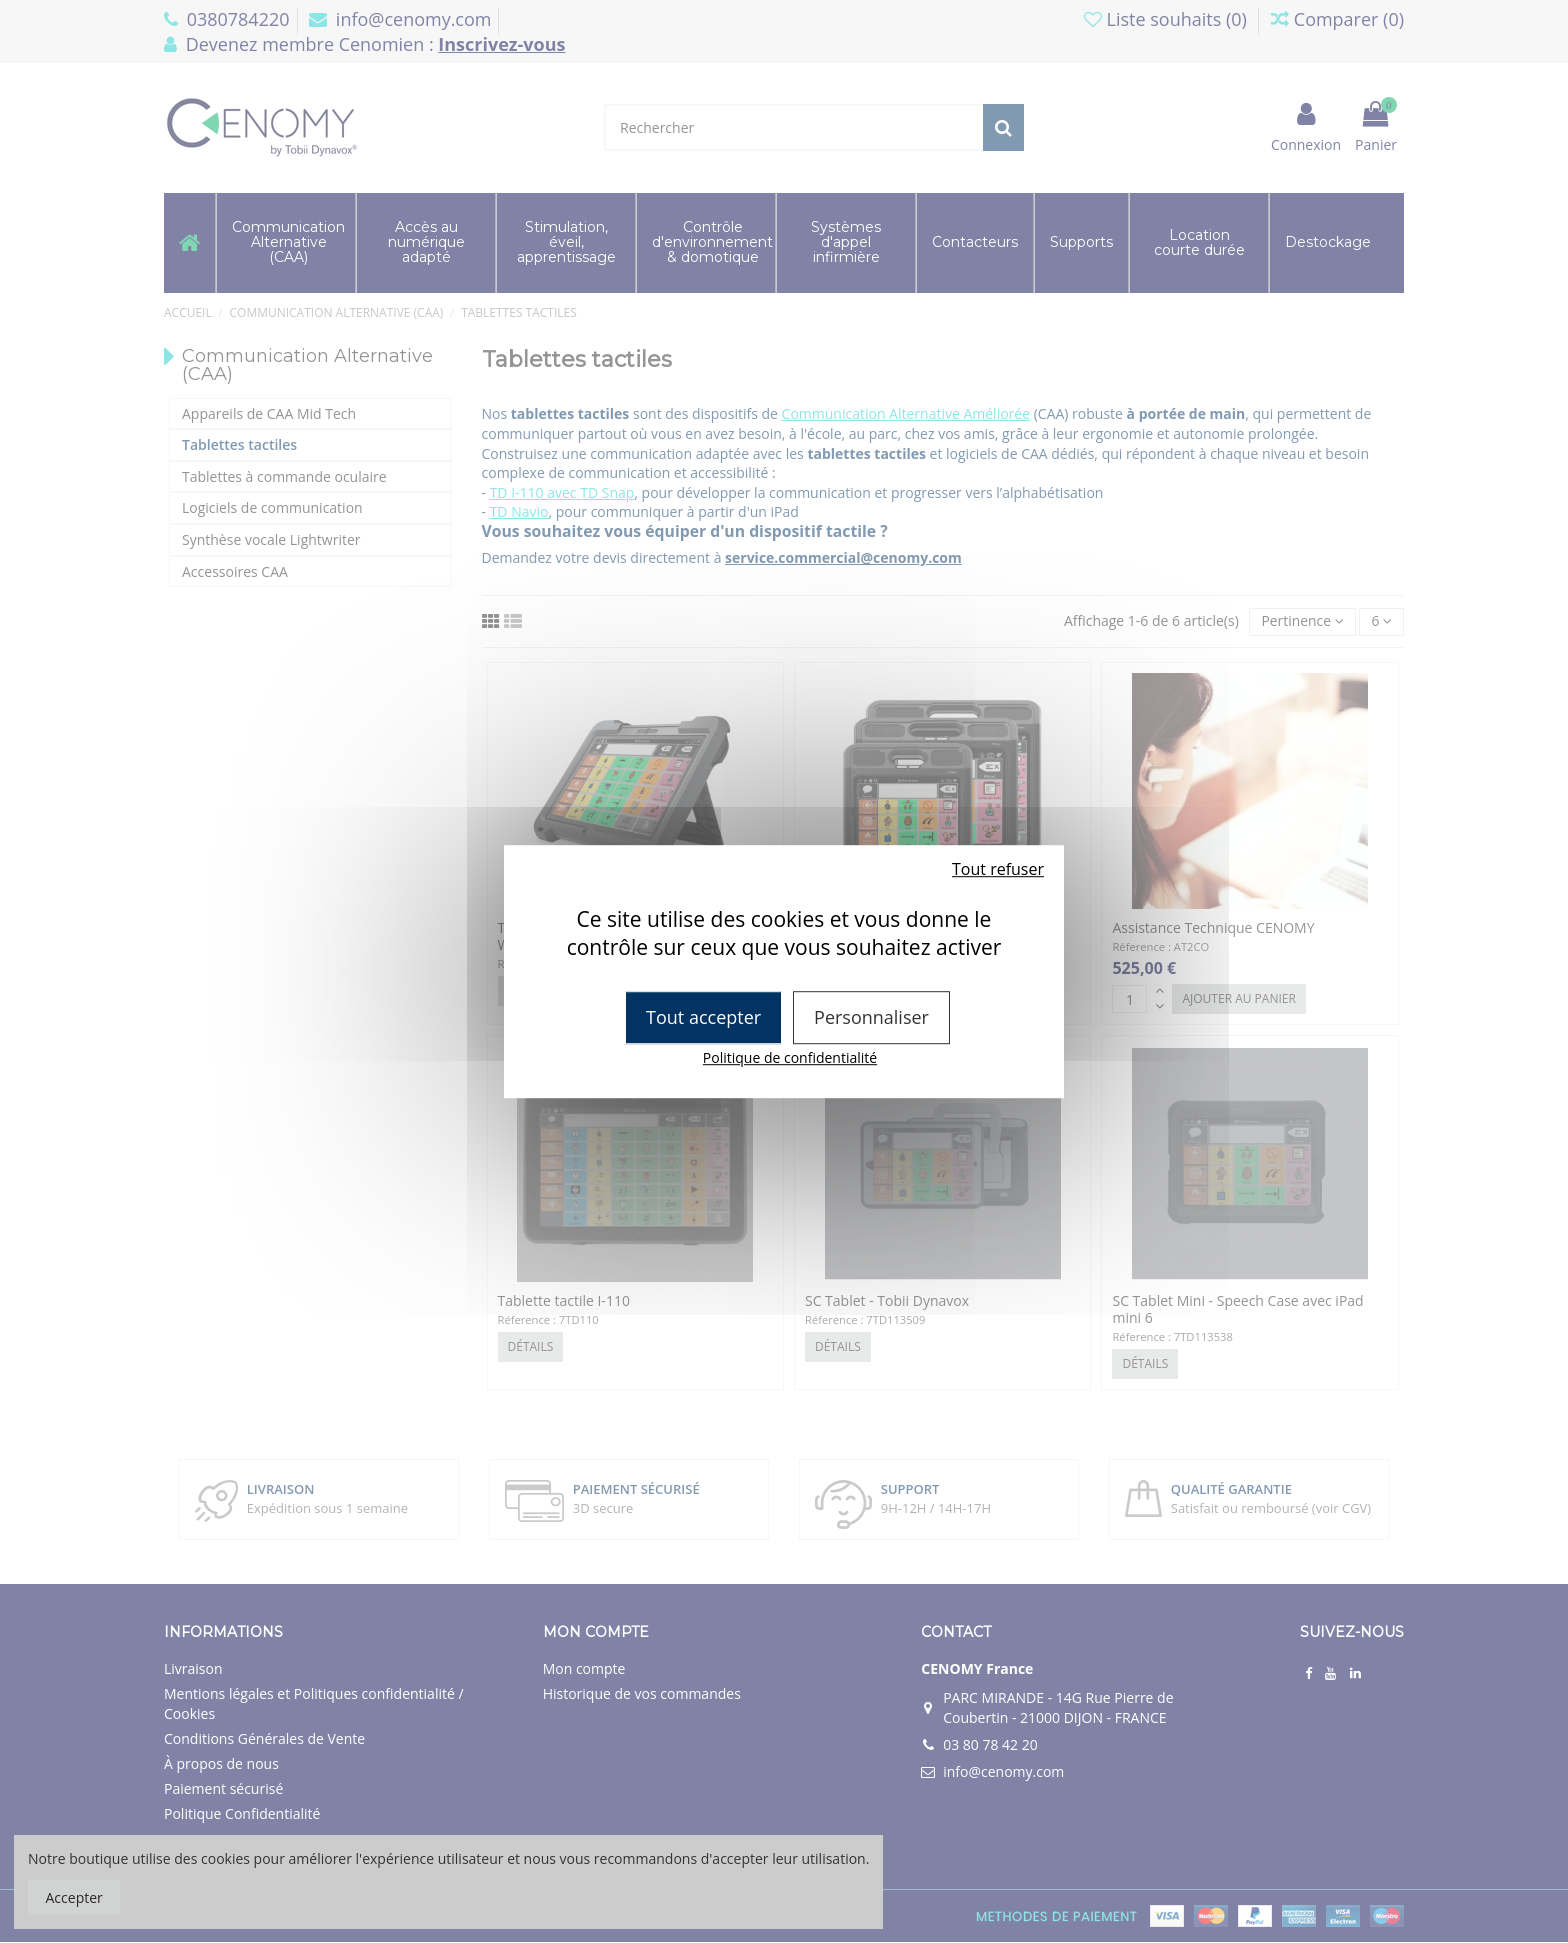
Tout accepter (703, 1017)
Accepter (74, 1897)
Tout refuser (998, 869)
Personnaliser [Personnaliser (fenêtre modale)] (871, 1017)
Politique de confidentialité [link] (790, 1057)
